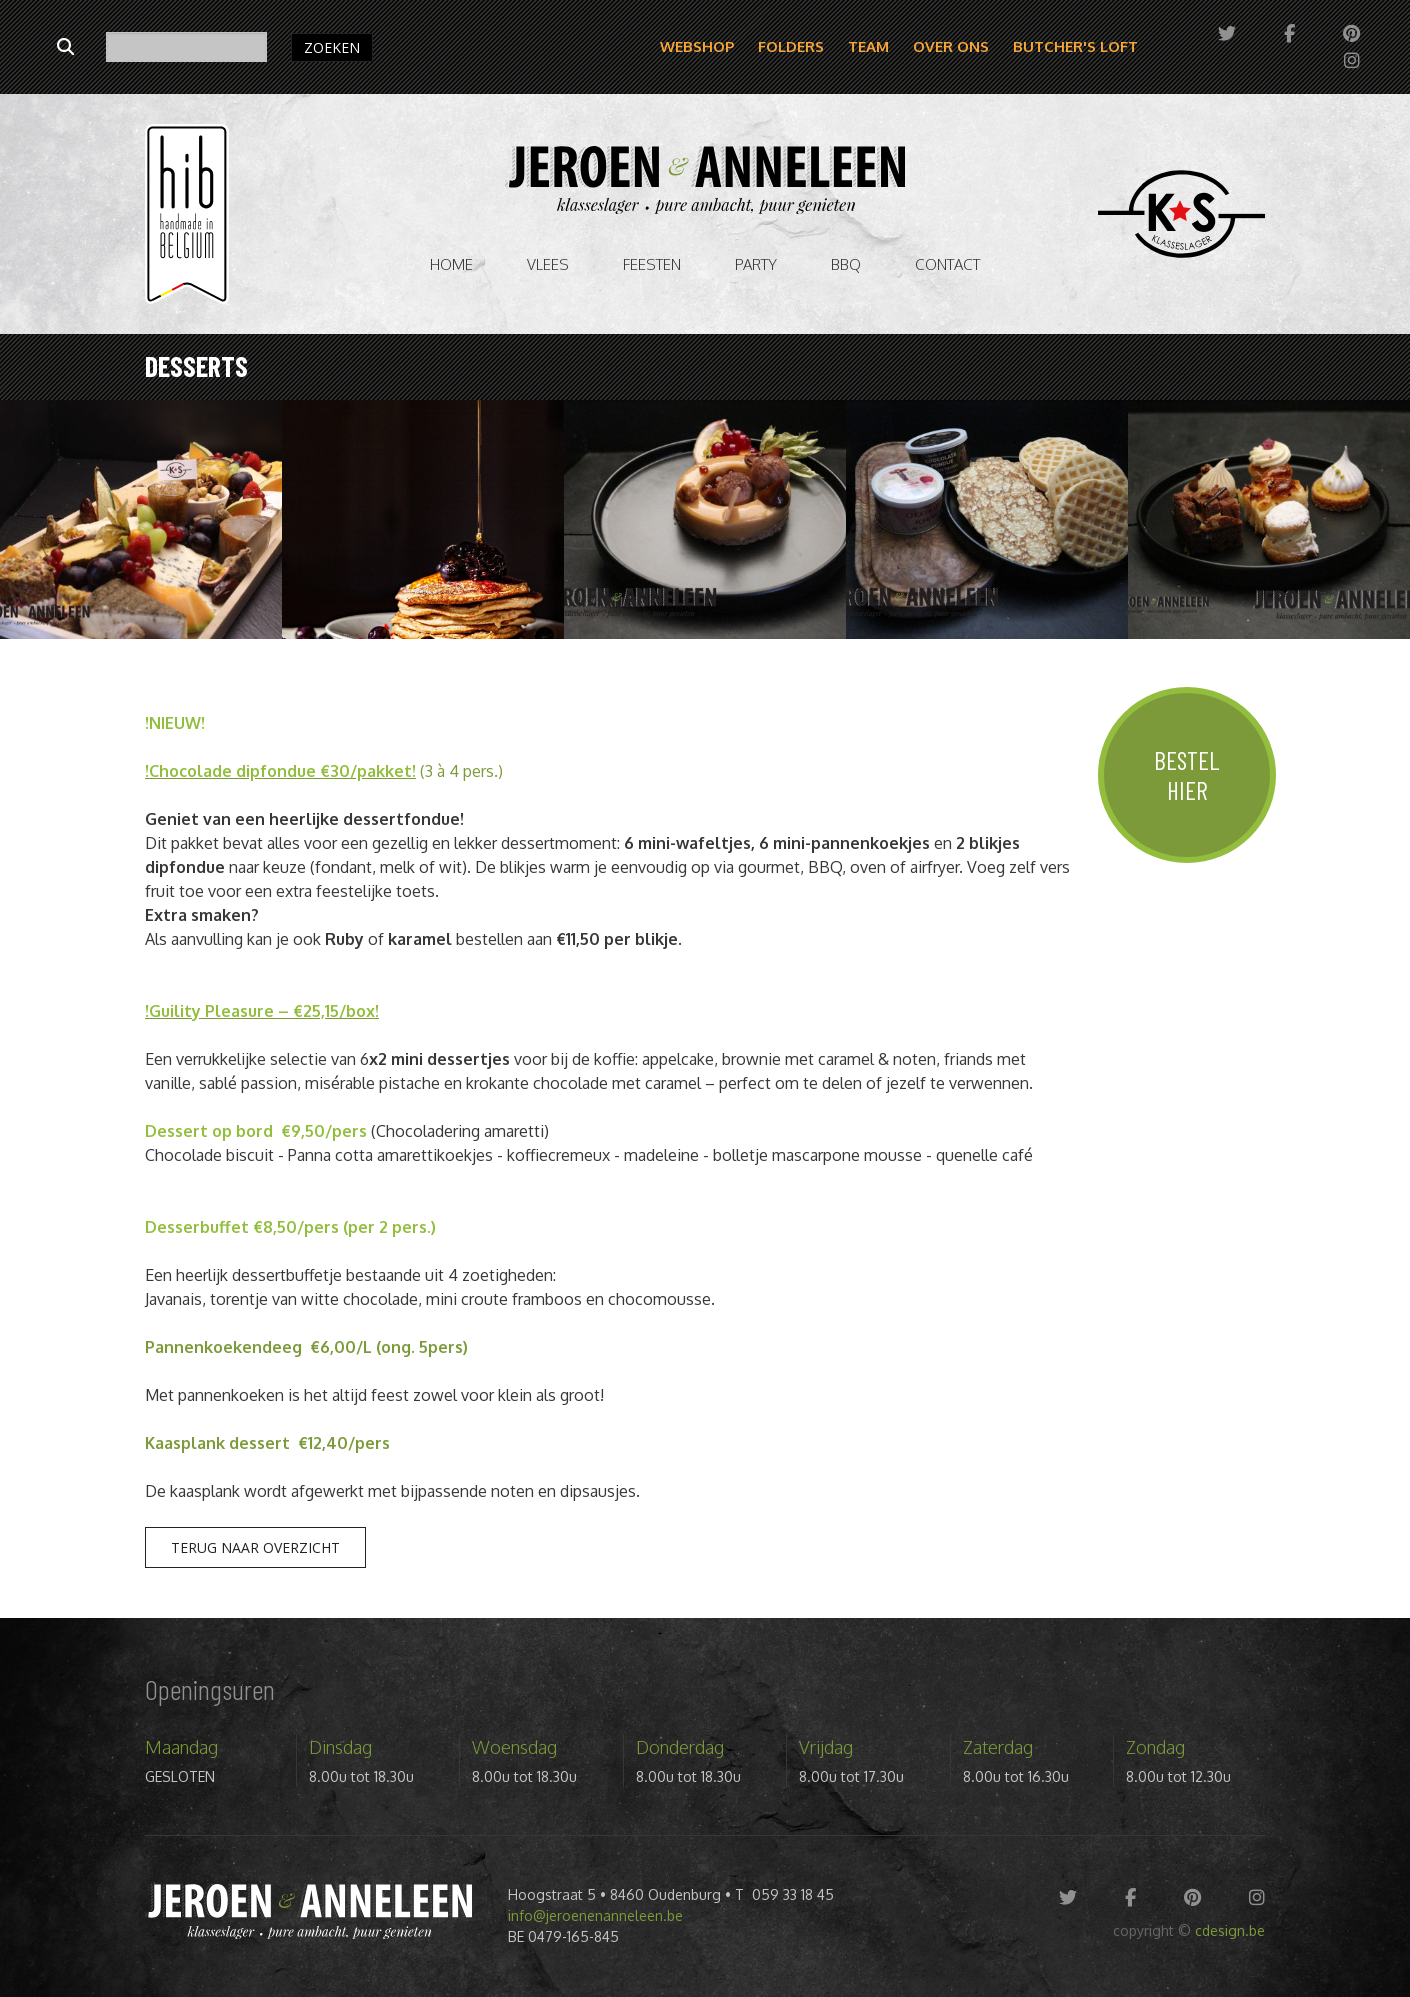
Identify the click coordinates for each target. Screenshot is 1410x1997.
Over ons (951, 46)
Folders (791, 46)
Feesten (652, 264)
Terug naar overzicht (255, 1547)
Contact (947, 264)
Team (868, 46)
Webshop (697, 46)
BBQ (846, 264)
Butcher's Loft (1075, 46)
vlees (548, 264)
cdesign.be (1230, 1930)
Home (451, 264)
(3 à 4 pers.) (459, 771)
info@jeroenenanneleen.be (595, 1915)
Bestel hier (1187, 775)
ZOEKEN (332, 47)
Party (756, 264)
